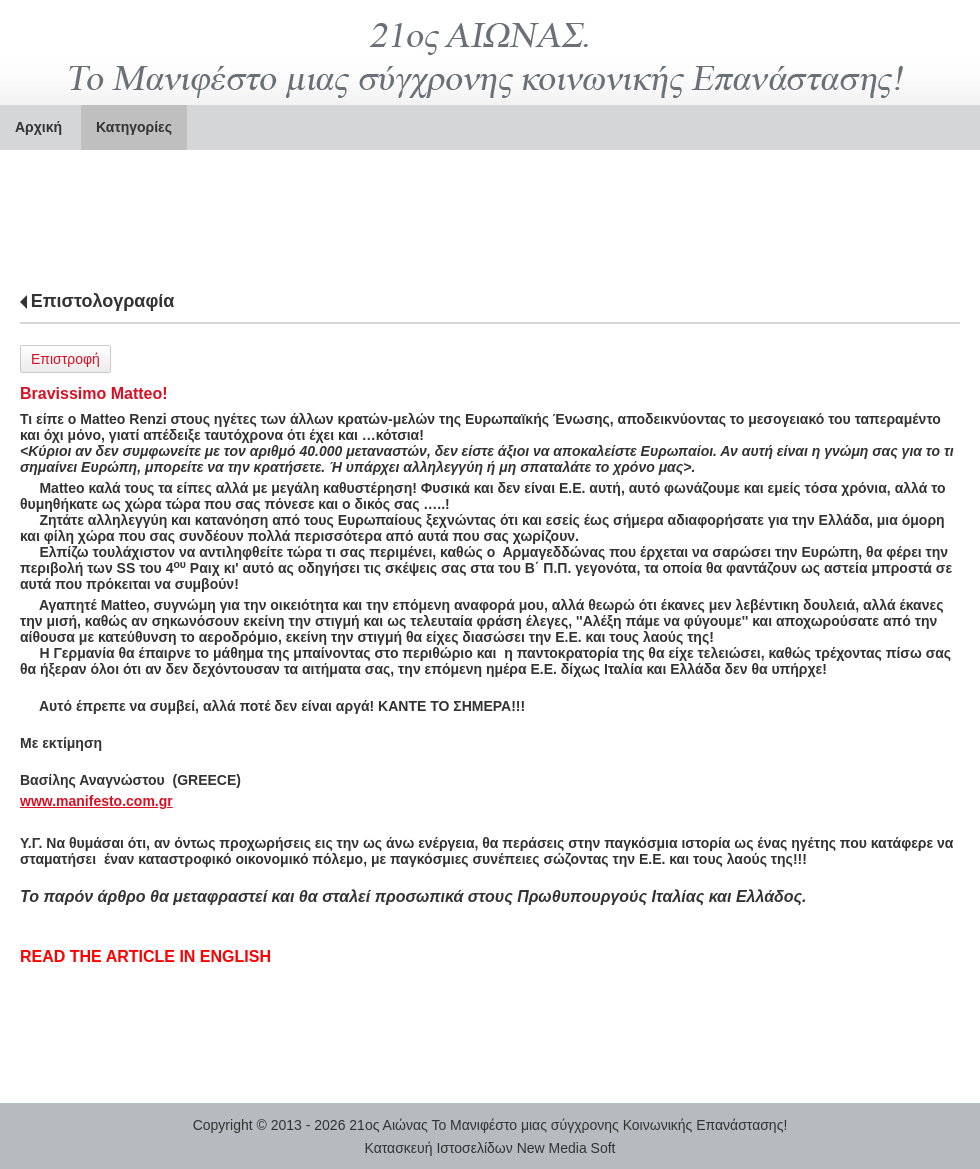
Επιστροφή (65, 359)
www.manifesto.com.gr (96, 801)
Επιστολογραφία (103, 301)
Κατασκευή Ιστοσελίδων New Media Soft (490, 1148)
